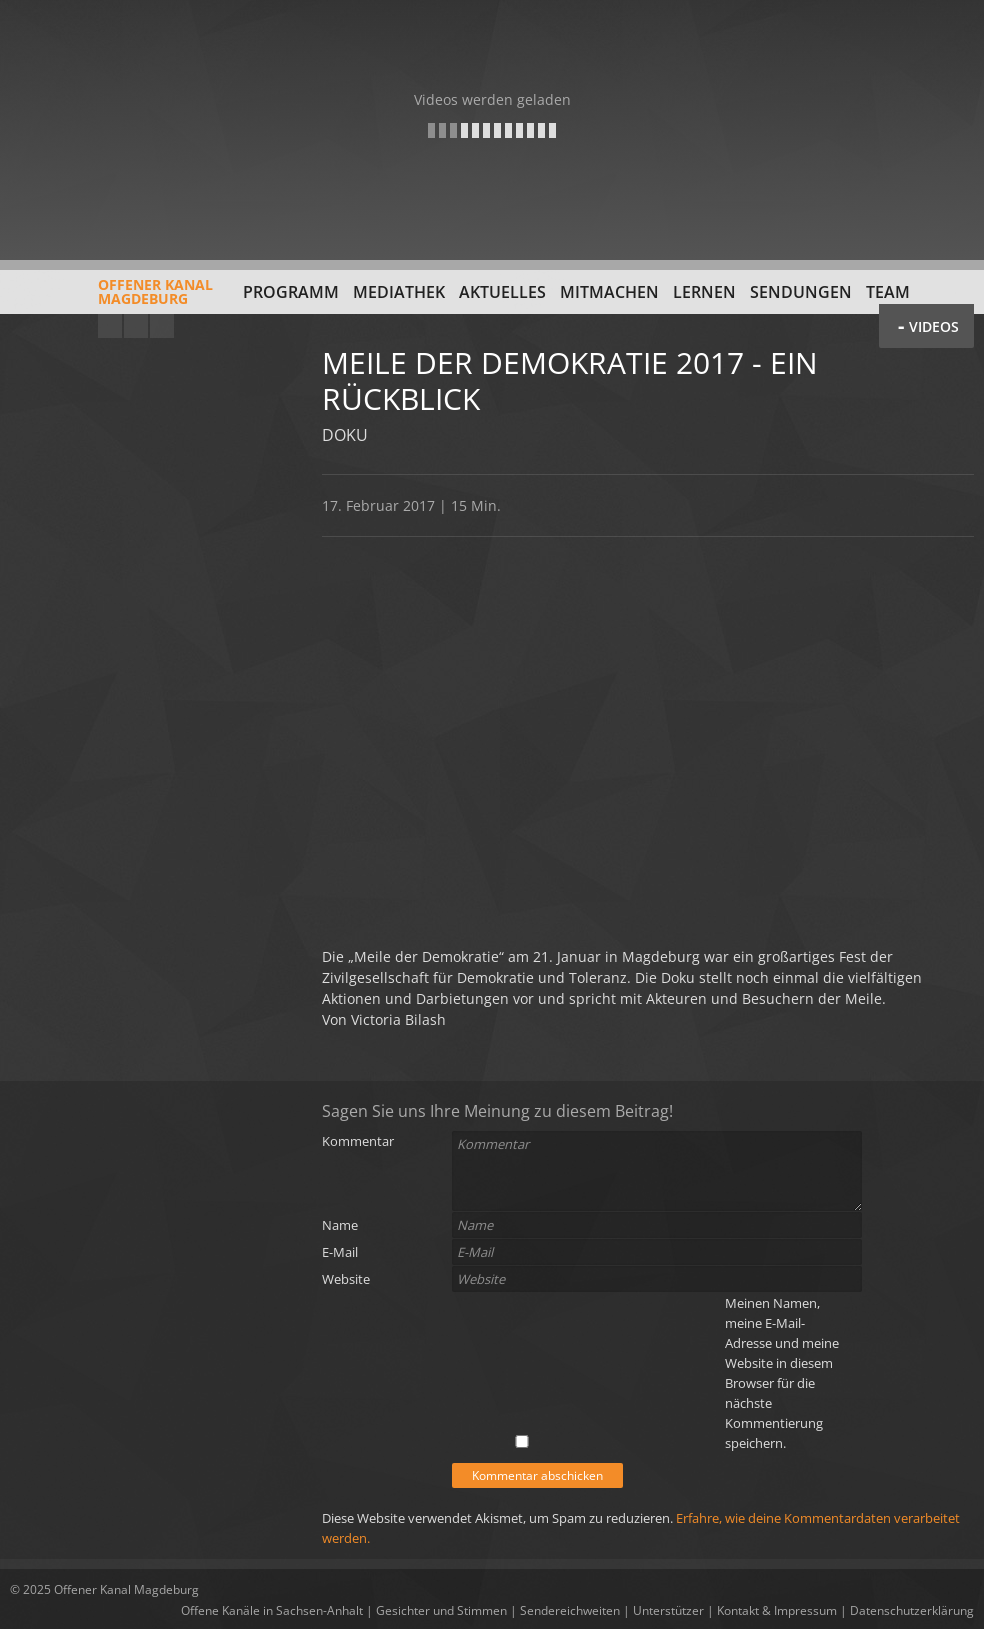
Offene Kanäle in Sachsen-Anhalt (272, 1610)
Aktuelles (502, 292)
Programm (291, 292)
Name (340, 1225)
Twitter (162, 326)
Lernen (704, 292)
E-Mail (340, 1252)
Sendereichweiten (570, 1610)
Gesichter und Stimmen (441, 1610)
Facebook (136, 326)
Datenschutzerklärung (912, 1610)
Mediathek (399, 292)
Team (888, 292)
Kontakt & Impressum (777, 1610)
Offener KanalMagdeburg (111, 299)
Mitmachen (609, 292)
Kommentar (358, 1141)
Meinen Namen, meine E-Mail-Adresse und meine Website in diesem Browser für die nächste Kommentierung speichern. (782, 1373)
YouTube (110, 326)
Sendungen (801, 292)
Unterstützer (668, 1610)
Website (346, 1279)
